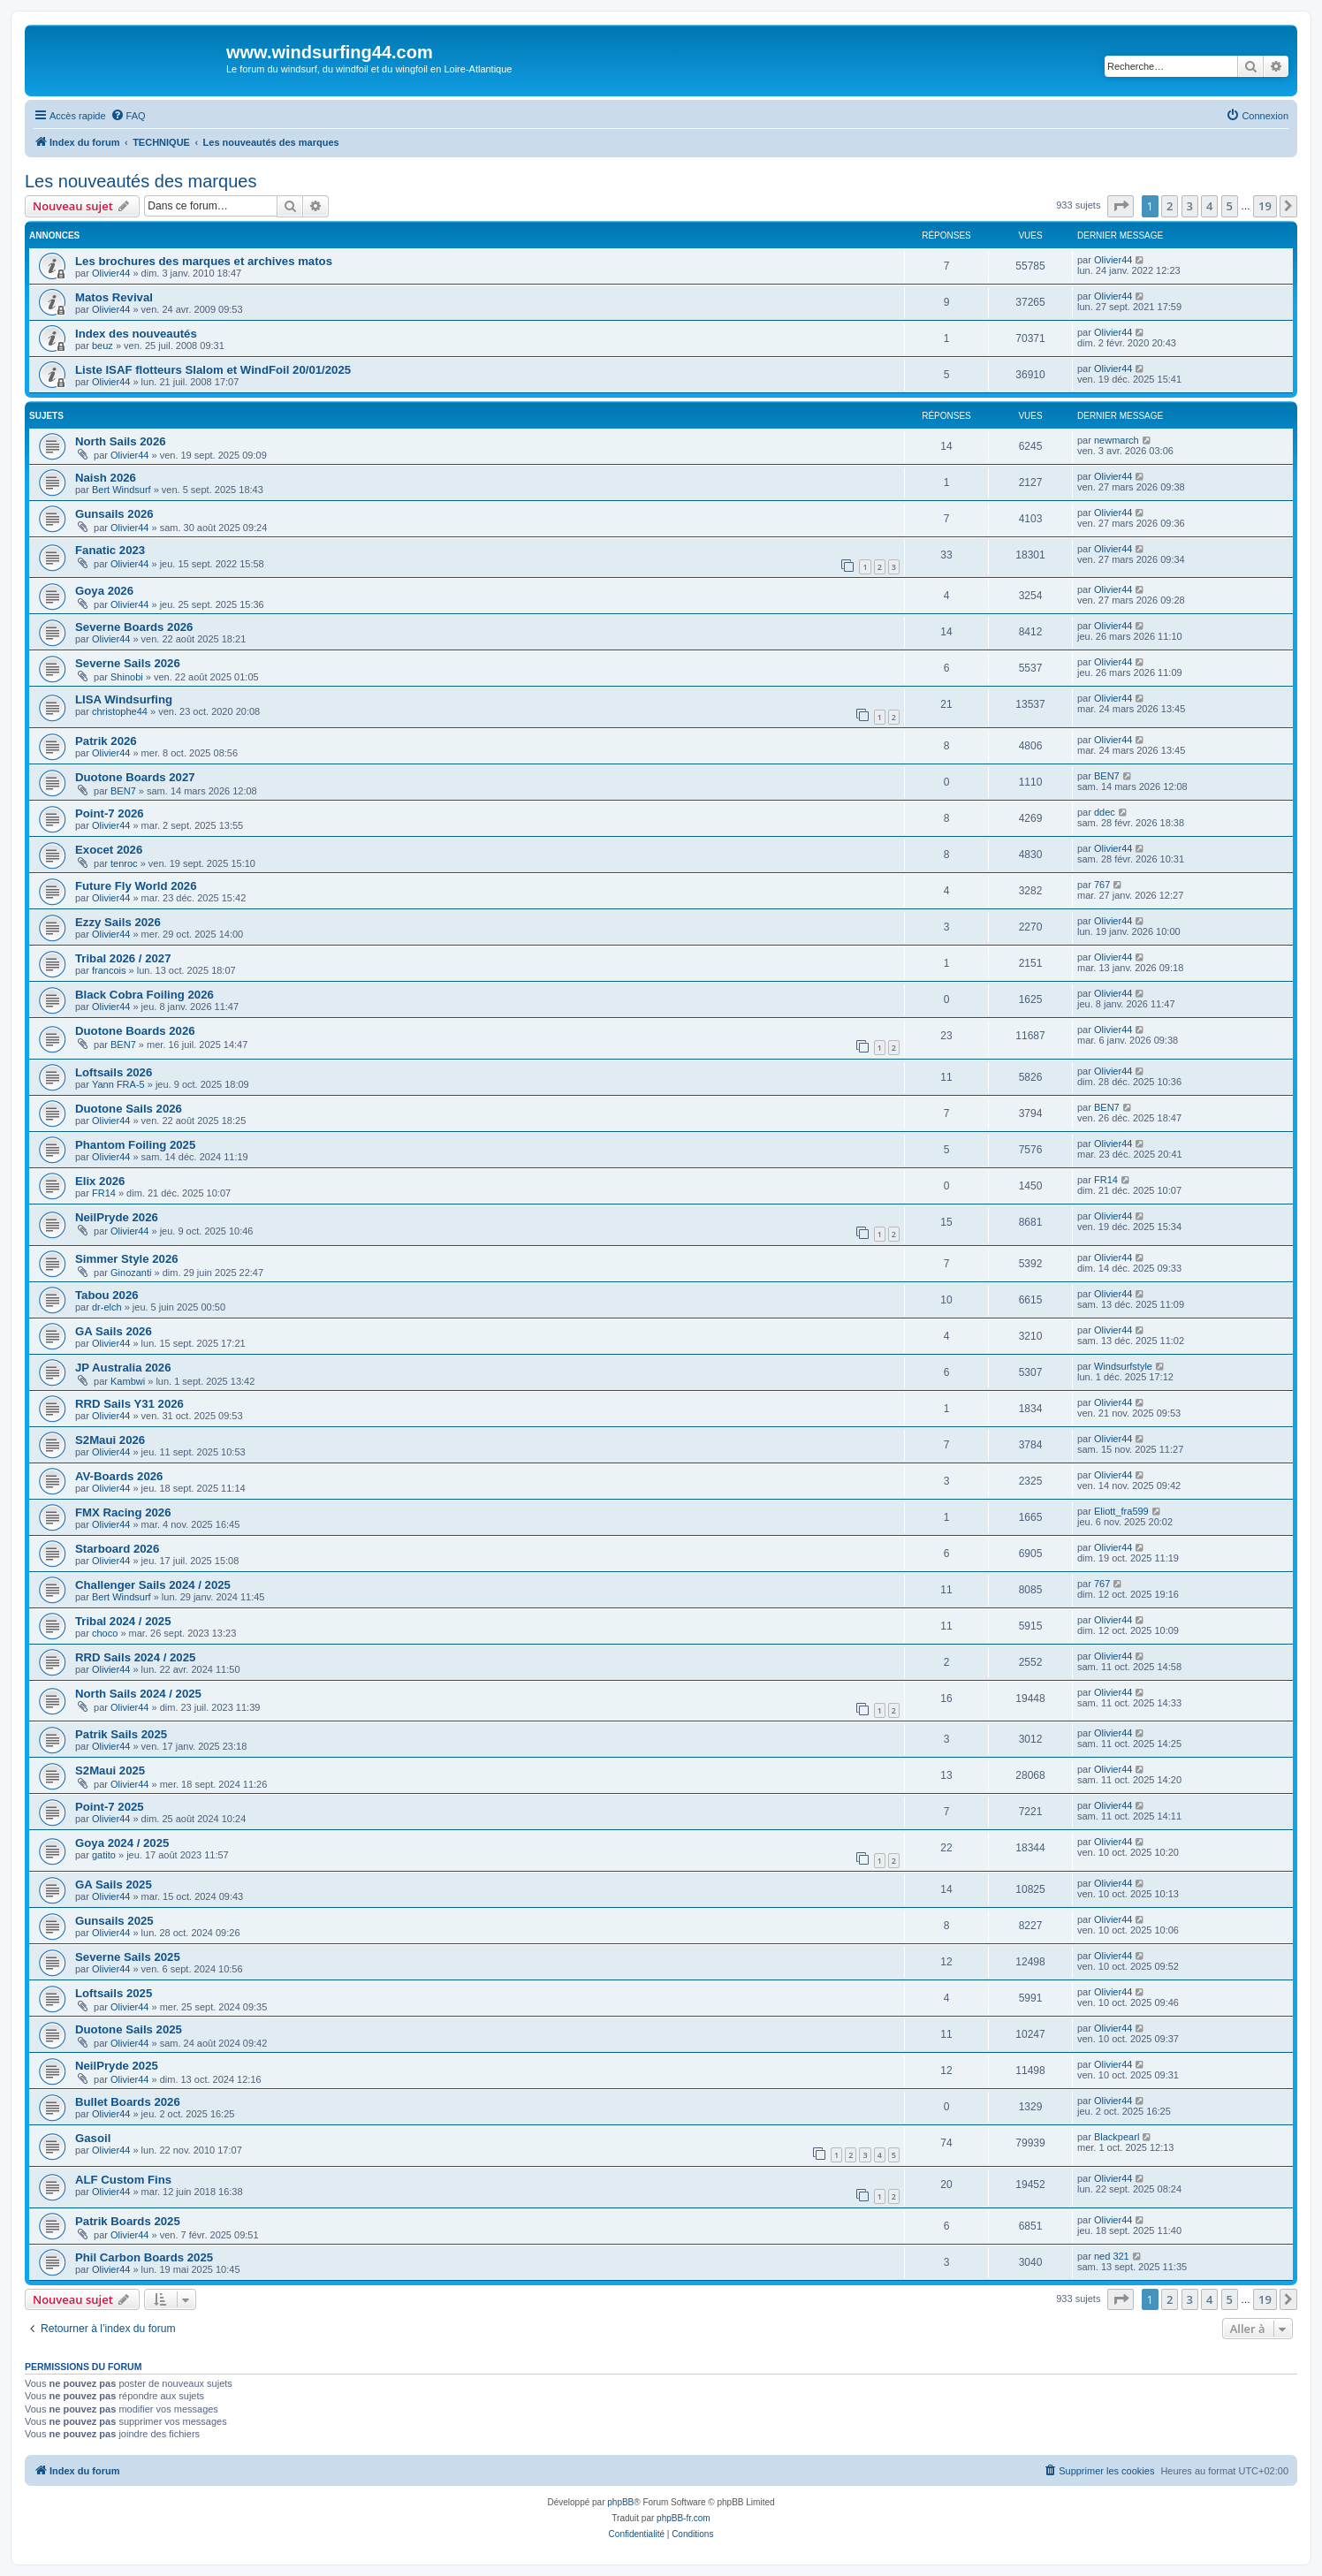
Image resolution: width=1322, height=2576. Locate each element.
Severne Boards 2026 (134, 627)
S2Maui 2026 (110, 1440)
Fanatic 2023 (110, 550)
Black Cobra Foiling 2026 (144, 994)
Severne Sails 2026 (127, 663)
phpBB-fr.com (683, 2518)
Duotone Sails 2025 (128, 2029)
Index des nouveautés (136, 333)
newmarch (1116, 440)
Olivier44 (111, 273)
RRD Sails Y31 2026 (129, 1403)
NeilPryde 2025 (116, 2065)
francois (109, 970)
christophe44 (120, 711)
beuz (102, 345)
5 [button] (1230, 206)
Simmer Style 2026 (127, 1258)
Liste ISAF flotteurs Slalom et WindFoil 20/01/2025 (213, 369)
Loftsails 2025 (113, 1993)
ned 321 (1111, 2256)
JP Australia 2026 (123, 1367)
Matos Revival (114, 297)
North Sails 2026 (120, 441)
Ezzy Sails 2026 (118, 922)
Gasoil (92, 2138)
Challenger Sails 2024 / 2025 (153, 1585)
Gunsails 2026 (114, 514)
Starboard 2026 (117, 1548)
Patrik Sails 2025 (121, 1734)
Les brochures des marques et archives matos (203, 261)
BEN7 (123, 791)
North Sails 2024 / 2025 (138, 1693)
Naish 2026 (105, 477)
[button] (1120, 206)
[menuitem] (128, 115)
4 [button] (1209, 206)
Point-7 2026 (109, 813)
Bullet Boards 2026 (127, 2102)
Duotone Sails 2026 (128, 1108)
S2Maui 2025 (110, 1770)
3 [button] (1190, 206)
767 (1102, 884)
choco (105, 1633)
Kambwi (127, 1381)
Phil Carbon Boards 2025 (144, 2257)
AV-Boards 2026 (119, 1476)
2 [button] (1169, 206)
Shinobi (126, 677)
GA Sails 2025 (113, 1884)
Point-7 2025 (109, 1806)
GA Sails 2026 (113, 1331)
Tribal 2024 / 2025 (123, 1621)
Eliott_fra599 (1121, 1511)
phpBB (620, 2502)
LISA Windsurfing (123, 699)
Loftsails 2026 (113, 1072)
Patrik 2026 (106, 741)
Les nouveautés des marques (140, 181)
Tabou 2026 (107, 1295)
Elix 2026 (100, 1181)
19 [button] (1265, 206)
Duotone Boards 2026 (135, 1030)
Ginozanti (130, 1272)
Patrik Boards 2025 (127, 2221)
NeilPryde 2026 (116, 1217)
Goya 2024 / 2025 (122, 1843)
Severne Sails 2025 (127, 1957)
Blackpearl (1116, 2136)
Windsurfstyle (1123, 1366)
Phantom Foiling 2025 (135, 1144)
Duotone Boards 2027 (135, 777)
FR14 (104, 1193)
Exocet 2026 (108, 849)
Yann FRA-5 (118, 1084)
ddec (1104, 812)
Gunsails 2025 (114, 1920)
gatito (104, 1855)
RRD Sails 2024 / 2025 (135, 1657)
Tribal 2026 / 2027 (123, 958)
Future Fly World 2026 (136, 886)
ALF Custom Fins (123, 2179)
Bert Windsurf (121, 489)
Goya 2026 (104, 590)
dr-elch (107, 1307)
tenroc (124, 863)
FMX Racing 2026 (123, 1512)
